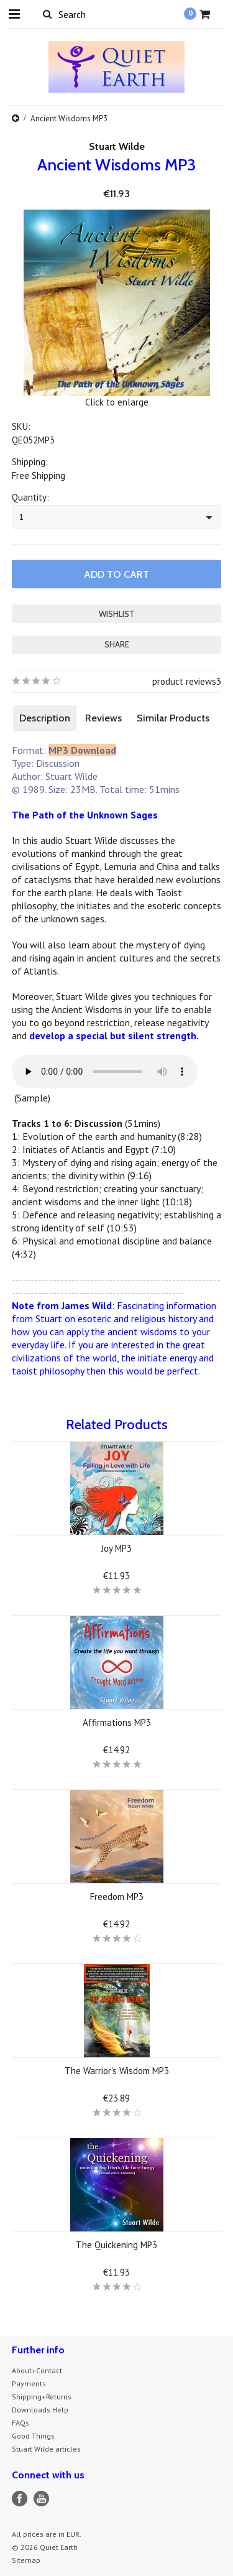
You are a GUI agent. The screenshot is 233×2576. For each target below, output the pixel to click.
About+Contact (37, 2370)
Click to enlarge (116, 402)
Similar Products (173, 718)
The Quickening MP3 (116, 2245)
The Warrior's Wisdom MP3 (117, 2071)
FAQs (20, 2422)
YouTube (41, 2498)
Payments (29, 2383)
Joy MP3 (116, 1548)
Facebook (19, 2498)
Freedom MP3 (117, 1896)
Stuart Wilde (117, 146)
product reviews (184, 681)
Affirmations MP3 (117, 1722)
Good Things (33, 2435)
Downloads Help (40, 2409)
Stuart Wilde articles (46, 2448)
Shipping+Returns (41, 2396)
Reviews (103, 718)
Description (44, 718)
